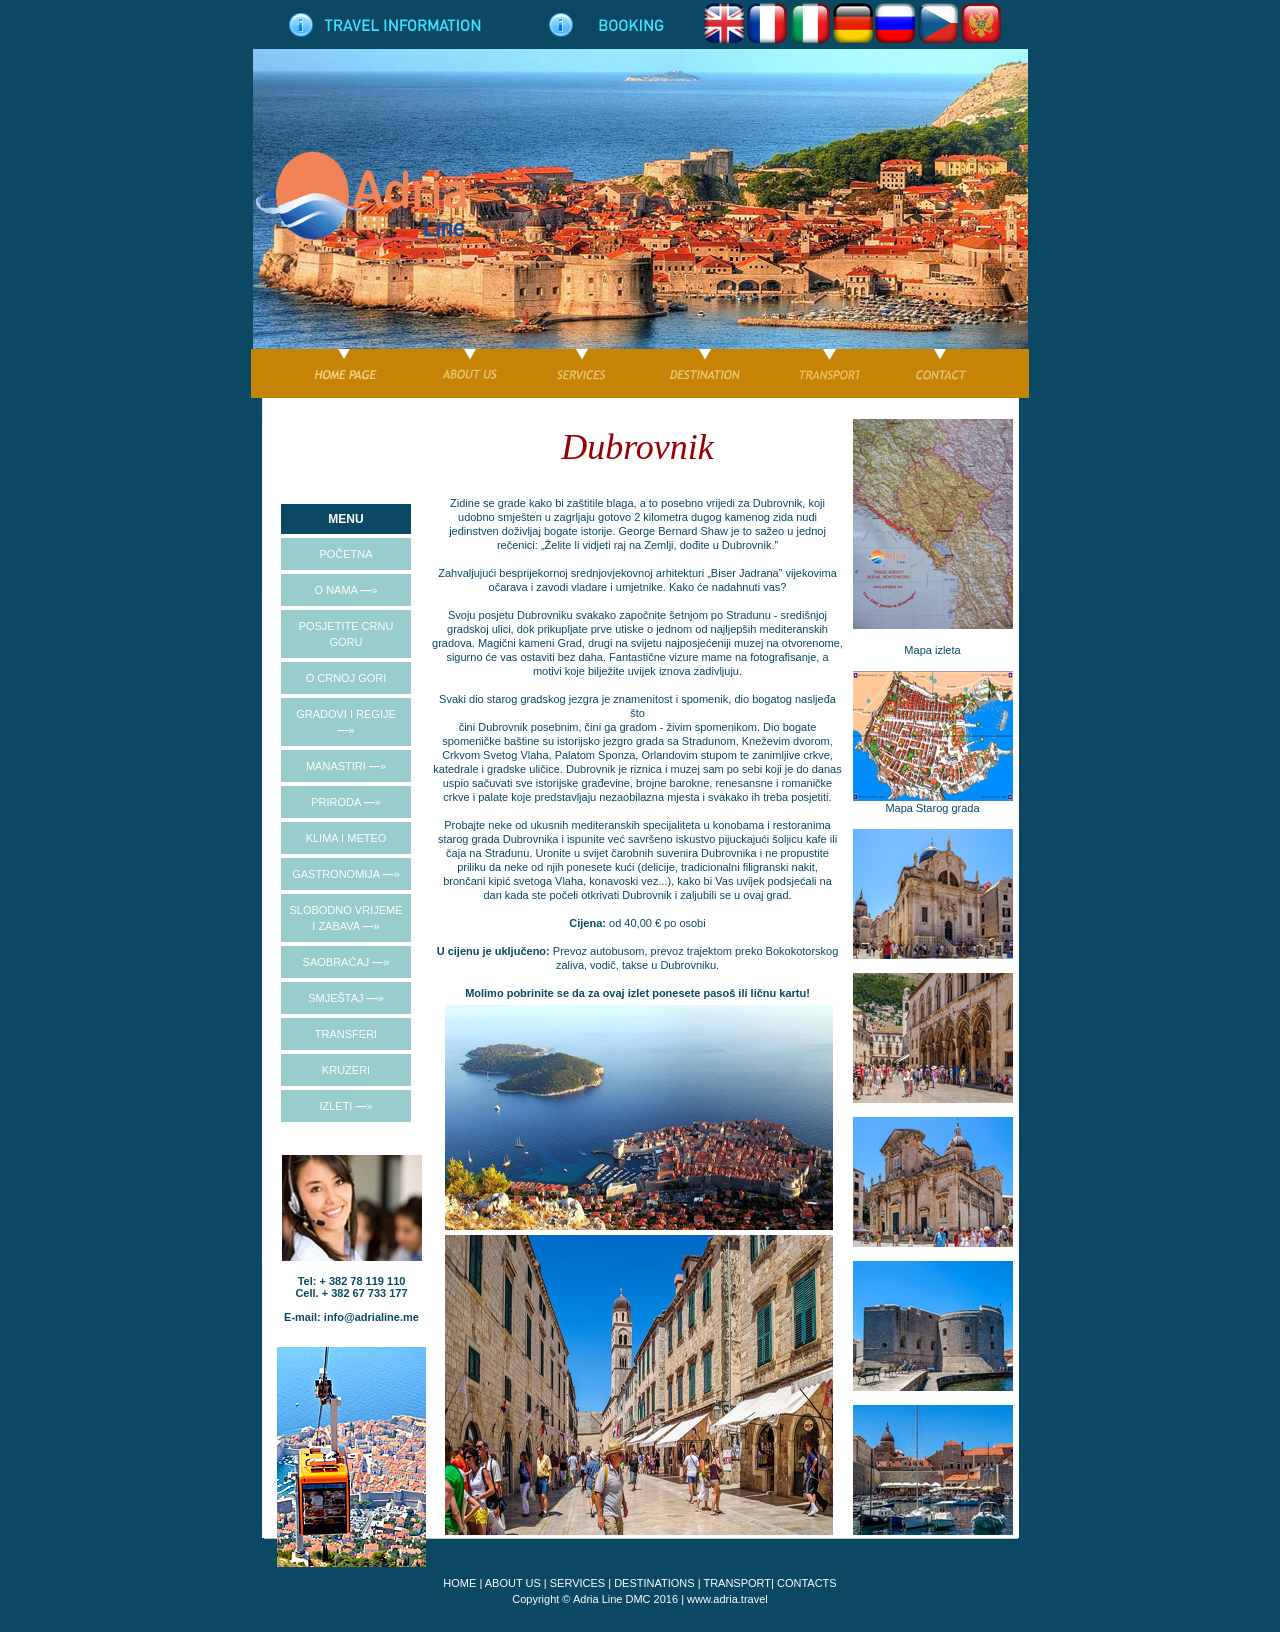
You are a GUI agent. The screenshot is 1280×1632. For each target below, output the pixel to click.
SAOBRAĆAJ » (346, 962)
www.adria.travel (727, 1599)
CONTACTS (807, 1583)
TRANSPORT (737, 1583)
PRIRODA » (346, 802)
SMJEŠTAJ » (346, 998)
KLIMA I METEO (346, 838)
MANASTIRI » (346, 766)
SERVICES (577, 1583)
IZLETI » (345, 1106)
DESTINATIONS (654, 1583)
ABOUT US (513, 1583)
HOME (459, 1583)
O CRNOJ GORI (346, 678)
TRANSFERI (346, 1034)
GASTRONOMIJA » (346, 874)
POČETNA (345, 554)
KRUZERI (346, 1070)
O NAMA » (346, 590)
